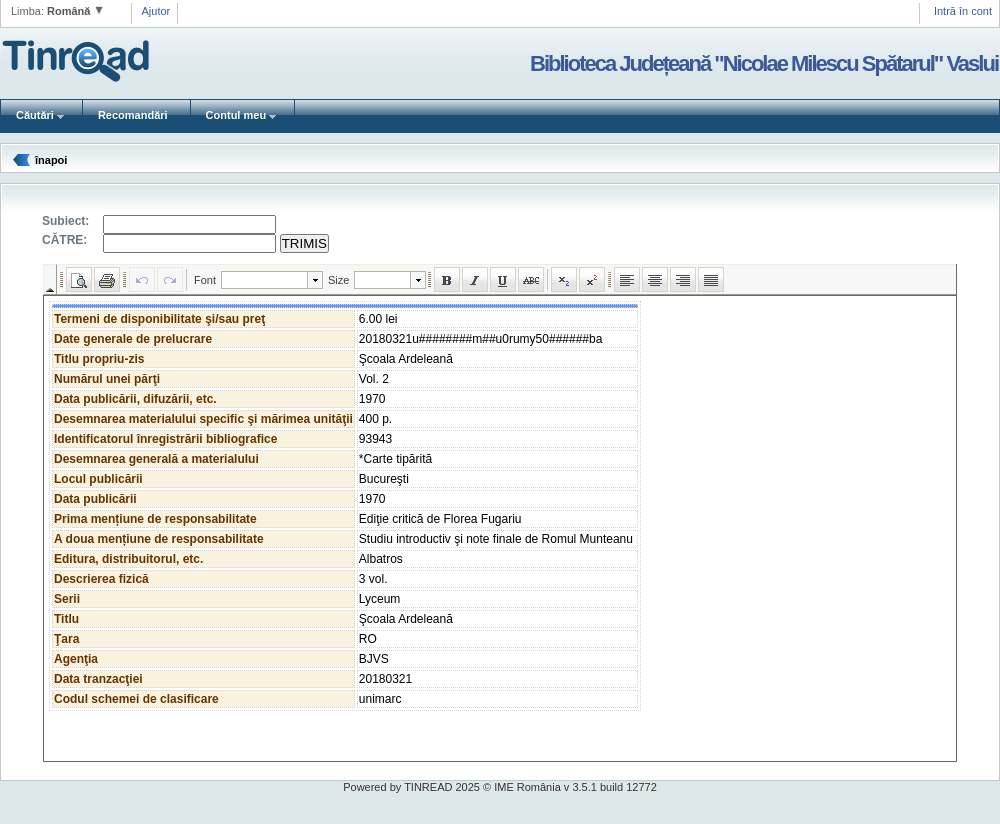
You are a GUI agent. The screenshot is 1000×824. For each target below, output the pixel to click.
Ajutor (156, 11)
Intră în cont (963, 11)
